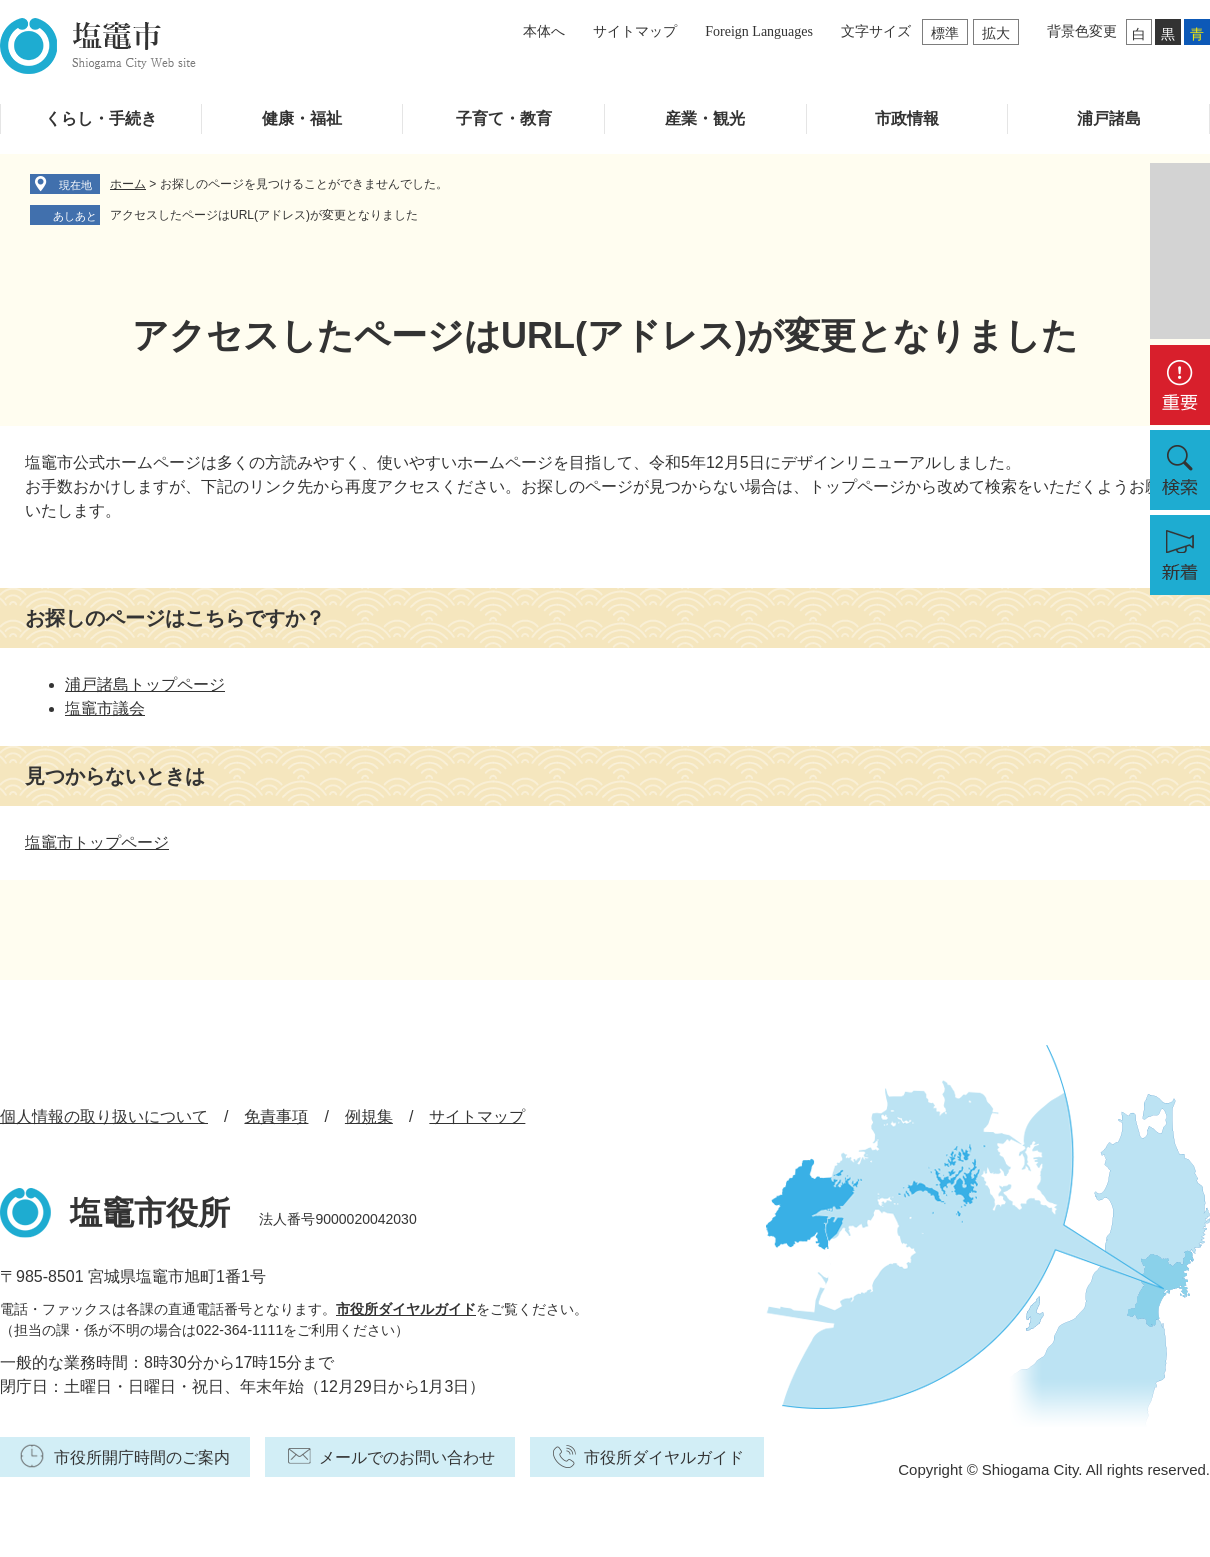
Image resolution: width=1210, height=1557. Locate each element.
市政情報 (907, 118)
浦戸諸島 (1109, 118)
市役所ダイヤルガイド (406, 1309)
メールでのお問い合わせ (407, 1457)
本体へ (544, 31)
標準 (945, 33)
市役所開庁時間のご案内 (142, 1457)
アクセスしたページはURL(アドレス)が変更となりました (264, 215)
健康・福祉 (302, 118)
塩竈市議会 (105, 708)
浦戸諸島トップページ (145, 684)
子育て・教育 (504, 118)
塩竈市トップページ (97, 842)
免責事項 (276, 1116)
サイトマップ (635, 31)
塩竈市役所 (150, 1213)
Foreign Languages (759, 31)
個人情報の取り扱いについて (104, 1116)
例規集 (369, 1116)
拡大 (996, 33)
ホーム (128, 184)
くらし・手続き (101, 118)
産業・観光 (705, 118)
